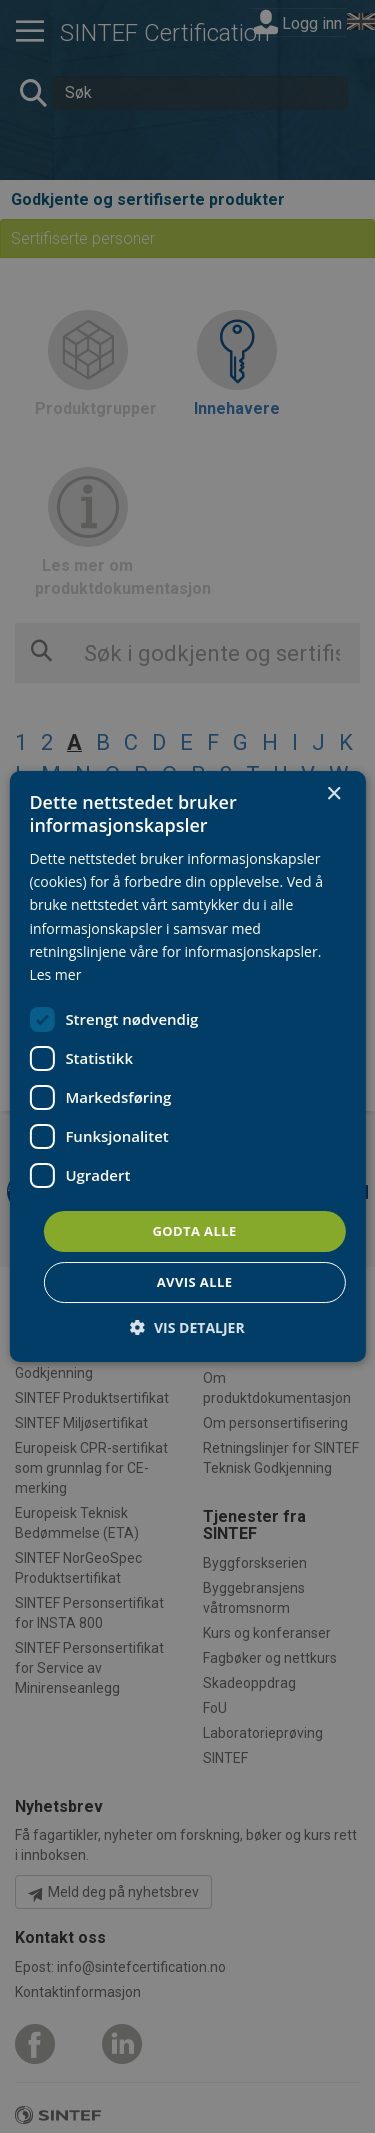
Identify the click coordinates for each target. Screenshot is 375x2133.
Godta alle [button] (194, 1231)
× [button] (333, 794)
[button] (187, 1327)
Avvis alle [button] (195, 1282)
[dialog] (187, 1067)
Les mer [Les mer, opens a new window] (55, 974)
